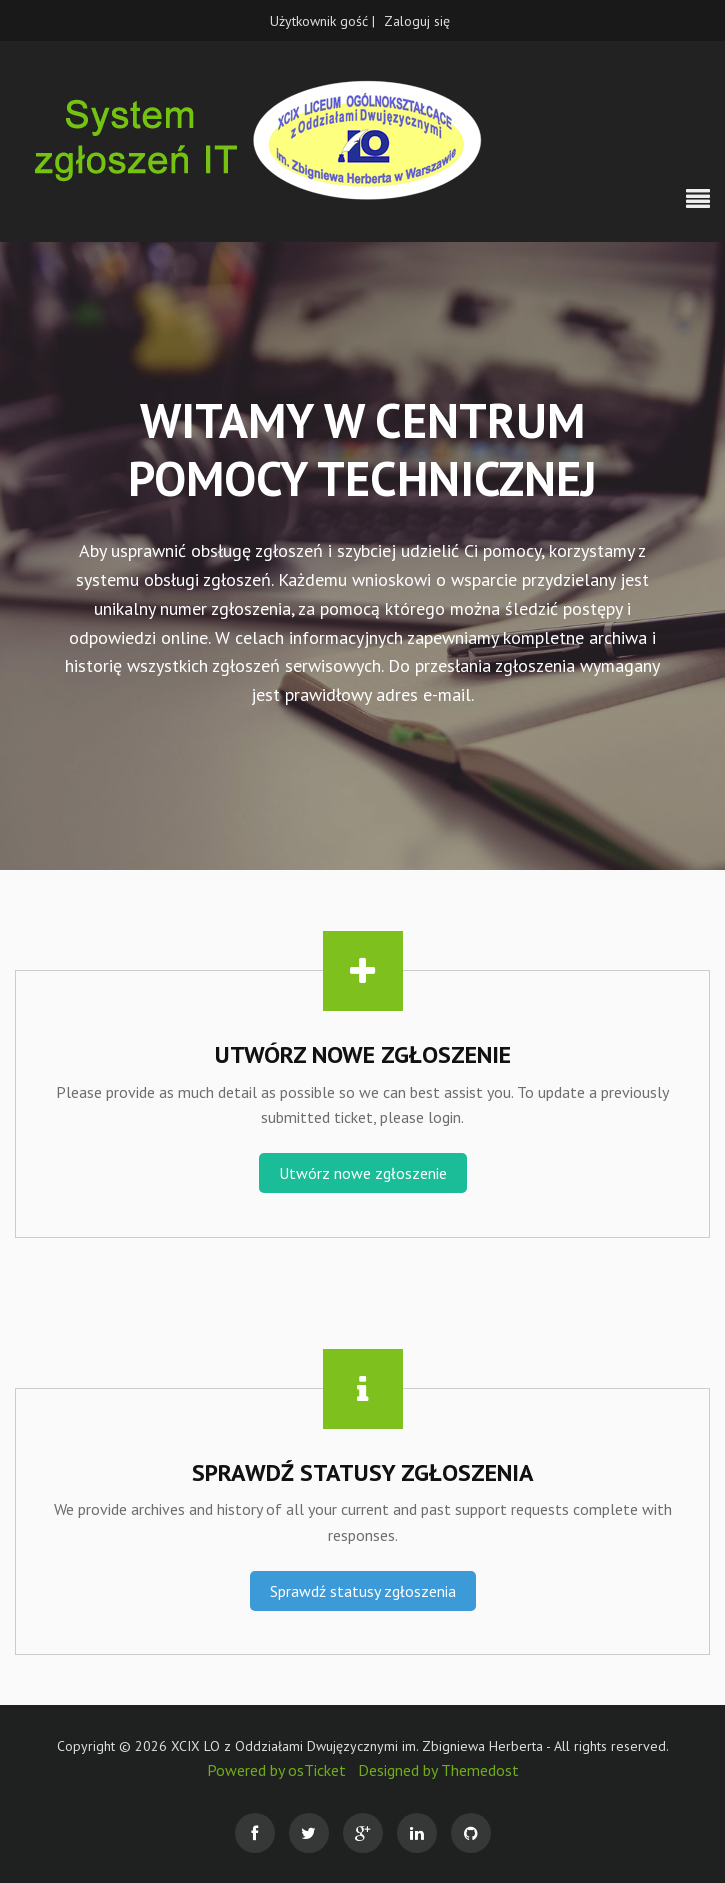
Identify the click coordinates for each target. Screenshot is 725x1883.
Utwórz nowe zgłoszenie (363, 1173)
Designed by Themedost (438, 1770)
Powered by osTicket (276, 1770)
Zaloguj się (417, 21)
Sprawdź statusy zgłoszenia (363, 1591)
